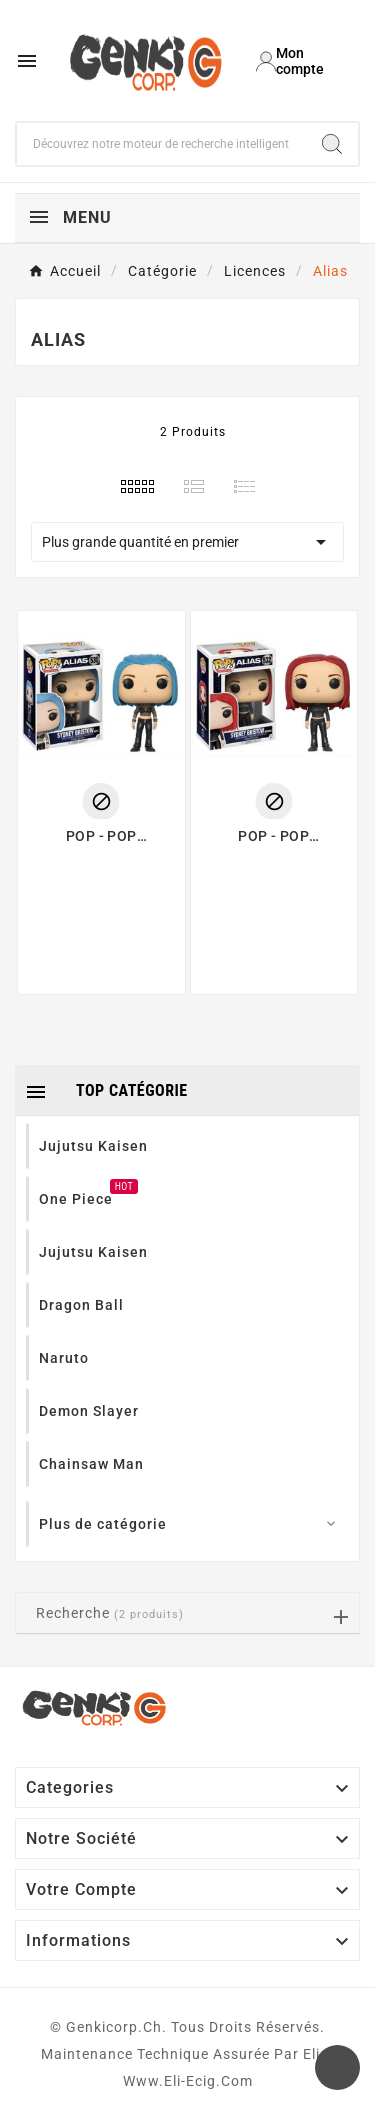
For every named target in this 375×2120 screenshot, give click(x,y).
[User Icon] (300, 61)
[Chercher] (161, 144)
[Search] (332, 144)
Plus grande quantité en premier (187, 542)
